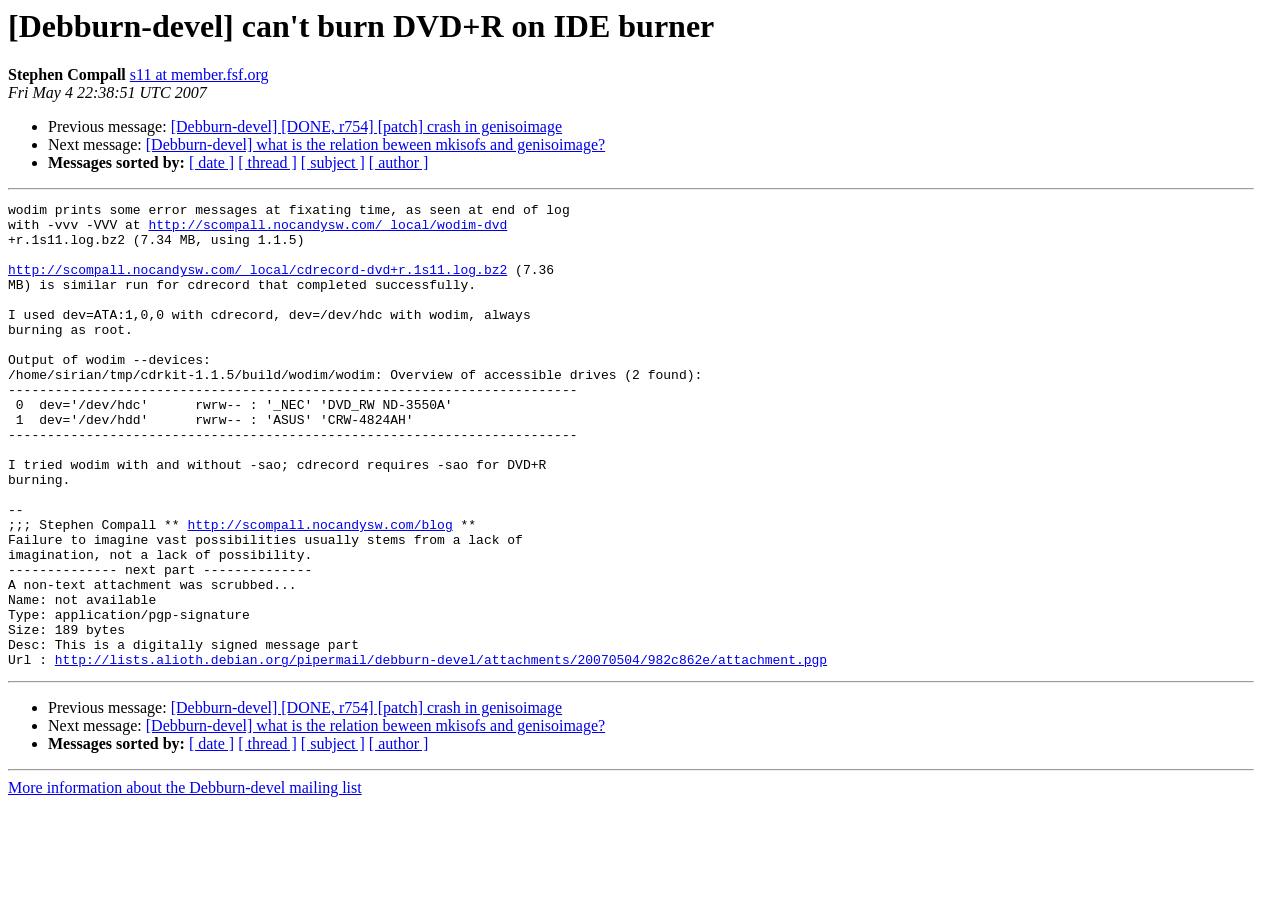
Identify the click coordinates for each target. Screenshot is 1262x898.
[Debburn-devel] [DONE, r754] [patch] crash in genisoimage (366, 126)
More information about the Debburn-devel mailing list (185, 880)
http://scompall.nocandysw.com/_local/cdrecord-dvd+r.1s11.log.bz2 (257, 284)
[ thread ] (267, 162)
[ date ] (211, 162)
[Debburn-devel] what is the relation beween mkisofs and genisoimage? (375, 144)
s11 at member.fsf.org (199, 74)
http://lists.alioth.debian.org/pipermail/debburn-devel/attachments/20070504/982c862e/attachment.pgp (441, 752)
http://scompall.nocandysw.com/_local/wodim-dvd (327, 230)
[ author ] (399, 162)
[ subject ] (333, 162)
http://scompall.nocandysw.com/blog (319, 590)
